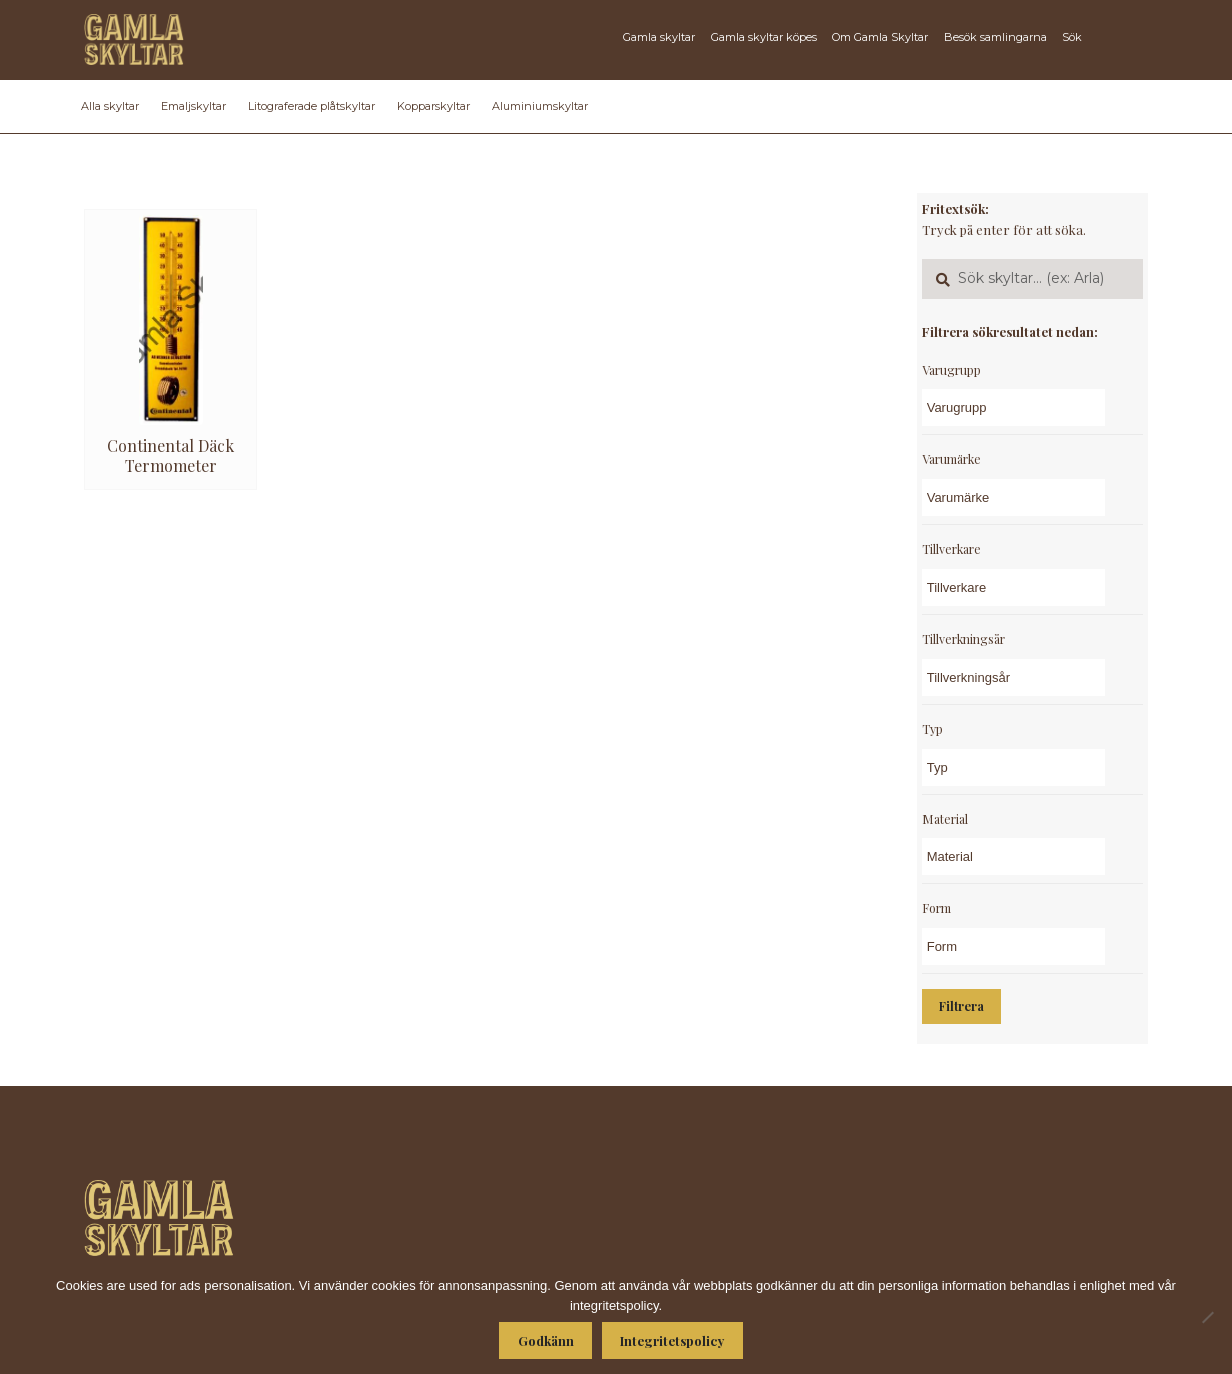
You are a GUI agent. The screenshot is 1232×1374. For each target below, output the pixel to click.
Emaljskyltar (193, 106)
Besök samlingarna (995, 37)
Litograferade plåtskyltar (311, 106)
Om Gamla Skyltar (880, 37)
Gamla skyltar (659, 37)
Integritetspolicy (672, 1340)
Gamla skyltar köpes (764, 37)
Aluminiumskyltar (540, 106)
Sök (1072, 37)
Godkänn (546, 1340)
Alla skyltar (110, 106)
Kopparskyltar (433, 106)
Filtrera (961, 1006)
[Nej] (1207, 1317)
